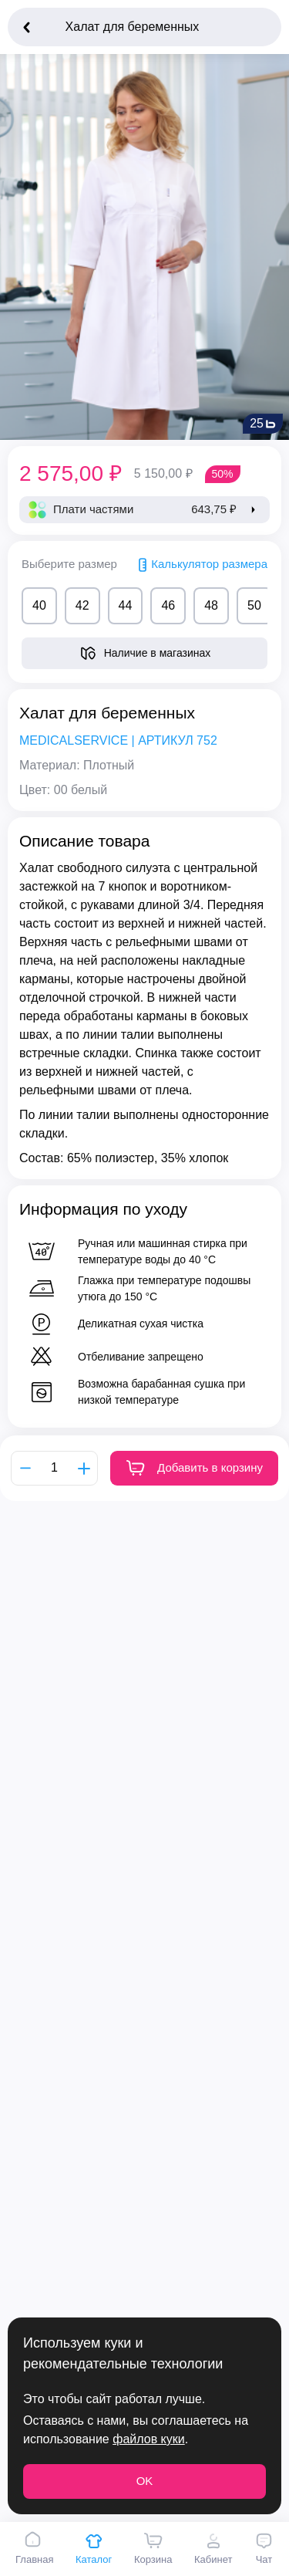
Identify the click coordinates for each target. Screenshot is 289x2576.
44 (126, 605)
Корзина (153, 2548)
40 (39, 605)
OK (144, 2480)
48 (211, 605)
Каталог (94, 2548)
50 (254, 605)
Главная (34, 2548)
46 (168, 605)
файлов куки (148, 2439)
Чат (264, 2548)
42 (82, 605)
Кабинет (213, 2548)
